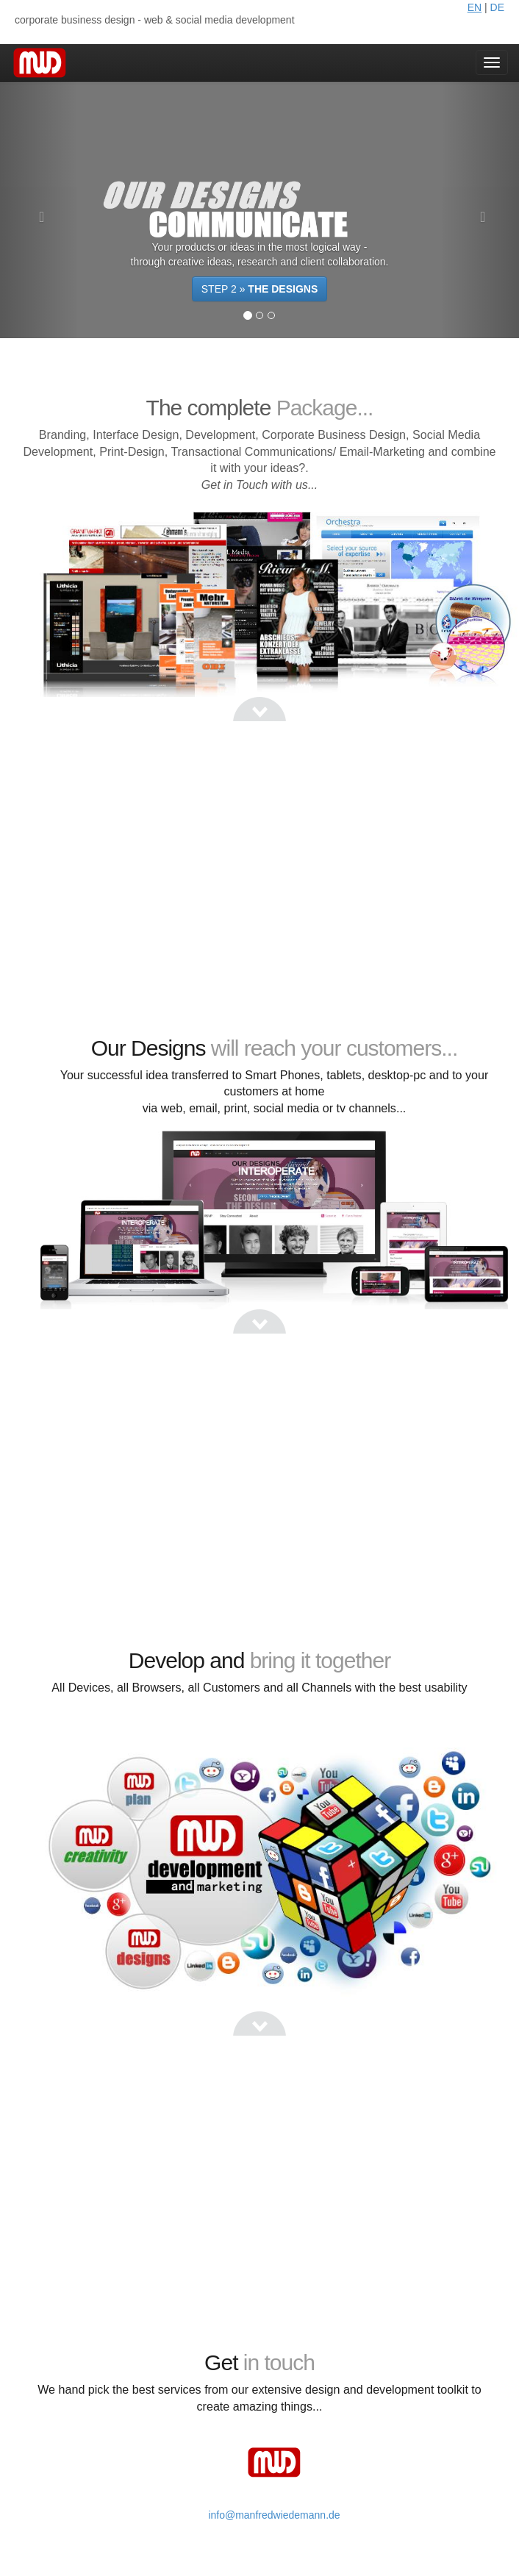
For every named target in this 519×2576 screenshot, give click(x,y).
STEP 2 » (259, 289)
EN (475, 7)
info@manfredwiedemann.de (274, 2515)
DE (497, 7)
